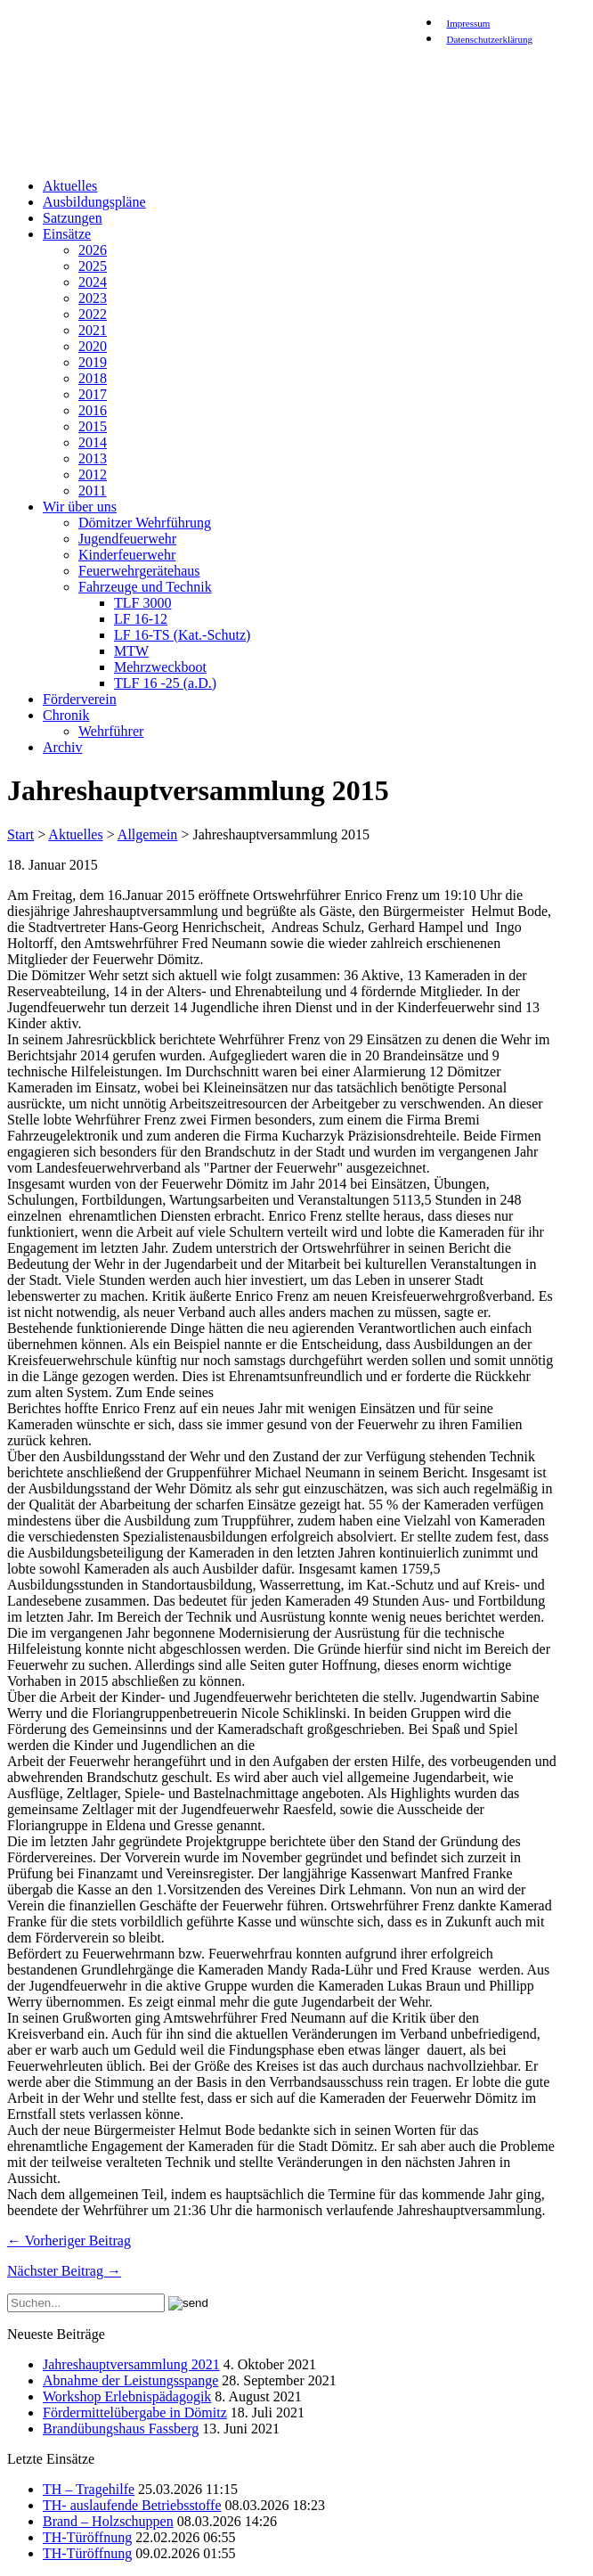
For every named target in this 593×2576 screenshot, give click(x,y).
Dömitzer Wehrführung (144, 522)
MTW (131, 650)
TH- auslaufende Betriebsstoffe (132, 2505)
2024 (92, 282)
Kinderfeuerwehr (126, 554)
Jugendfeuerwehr (127, 538)
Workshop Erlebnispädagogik (127, 2396)
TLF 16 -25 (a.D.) (165, 683)
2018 (92, 378)
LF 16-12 (140, 618)
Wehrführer (110, 731)
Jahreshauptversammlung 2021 (131, 2364)
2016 (92, 410)
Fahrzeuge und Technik (145, 586)
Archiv (62, 747)
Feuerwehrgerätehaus (139, 570)
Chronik (66, 715)
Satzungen (72, 217)
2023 (92, 298)
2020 (92, 346)
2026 (92, 250)
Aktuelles (70, 185)
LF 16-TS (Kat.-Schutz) (182, 634)
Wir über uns (80, 506)
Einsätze (67, 233)
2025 (92, 266)
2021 (92, 330)
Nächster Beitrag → (64, 2270)
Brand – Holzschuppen (108, 2521)
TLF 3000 (142, 602)
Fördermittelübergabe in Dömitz (135, 2412)
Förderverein (80, 699)
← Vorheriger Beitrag (69, 2240)
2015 (92, 426)
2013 (92, 458)
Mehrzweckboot (160, 667)
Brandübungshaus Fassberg (121, 2428)
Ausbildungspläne (94, 201)
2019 (92, 362)
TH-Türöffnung (87, 2537)
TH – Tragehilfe (88, 2489)
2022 (92, 314)
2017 (92, 394)
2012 (92, 474)
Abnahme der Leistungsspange (130, 2380)
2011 (92, 490)
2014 (92, 442)
